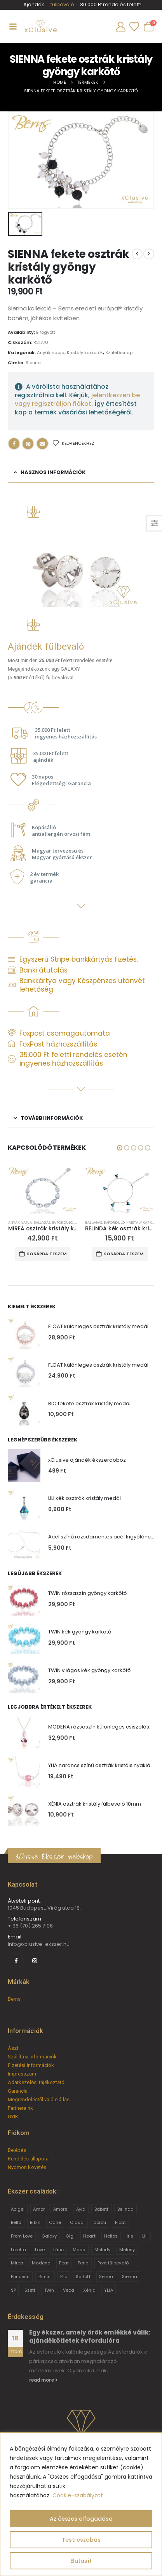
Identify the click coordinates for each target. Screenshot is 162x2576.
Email (42, 443)
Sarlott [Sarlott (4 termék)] (83, 2276)
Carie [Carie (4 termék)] (55, 2222)
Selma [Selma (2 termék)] (106, 2276)
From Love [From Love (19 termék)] (22, 2236)
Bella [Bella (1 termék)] (16, 2222)
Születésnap (118, 352)
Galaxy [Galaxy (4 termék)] (49, 2236)
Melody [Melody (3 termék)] (102, 2250)
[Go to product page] (43, 1190)
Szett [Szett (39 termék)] (29, 2290)
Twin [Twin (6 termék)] (49, 2290)
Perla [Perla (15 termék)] (83, 2263)
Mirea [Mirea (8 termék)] (17, 2263)
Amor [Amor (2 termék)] (38, 2209)
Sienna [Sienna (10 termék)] (129, 2276)
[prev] (137, 253)
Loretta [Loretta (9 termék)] (18, 2250)
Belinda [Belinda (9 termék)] (125, 2209)
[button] (119, 1147)
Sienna (33, 362)
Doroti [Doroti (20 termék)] (100, 2222)
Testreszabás (81, 2540)
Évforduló (62, 1222)
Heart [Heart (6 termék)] (89, 2236)
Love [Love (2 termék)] (40, 2250)
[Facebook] (16, 1960)
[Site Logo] (40, 26)
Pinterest (28, 443)
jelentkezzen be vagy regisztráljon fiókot (77, 399)
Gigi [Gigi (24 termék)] (70, 2236)
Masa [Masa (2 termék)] (79, 2250)
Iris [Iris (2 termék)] (130, 2236)
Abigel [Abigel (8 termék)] (17, 2209)
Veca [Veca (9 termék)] (68, 2290)
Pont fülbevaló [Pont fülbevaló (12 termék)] (113, 2263)
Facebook (14, 443)
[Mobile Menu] (13, 26)
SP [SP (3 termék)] (13, 2290)
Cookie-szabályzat (77, 2495)
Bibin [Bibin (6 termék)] (35, 2222)
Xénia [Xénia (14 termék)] (89, 2290)
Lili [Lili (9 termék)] (145, 2236)
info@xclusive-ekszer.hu (39, 1944)
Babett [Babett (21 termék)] (101, 2209)
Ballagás (42, 1222)
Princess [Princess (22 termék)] (20, 2276)
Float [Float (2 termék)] (120, 2222)
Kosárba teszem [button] (46, 1254)
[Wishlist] (134, 27)
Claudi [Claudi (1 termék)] (77, 2222)
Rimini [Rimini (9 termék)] (45, 2276)
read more (43, 2380)
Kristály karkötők (85, 352)
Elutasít (81, 2561)
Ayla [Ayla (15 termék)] (80, 2209)
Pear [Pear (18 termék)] (64, 2263)
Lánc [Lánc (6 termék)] (58, 2250)
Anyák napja (50, 352)
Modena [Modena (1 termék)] (41, 2263)
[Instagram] (34, 1960)
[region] (81, 2504)
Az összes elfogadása (81, 2519)
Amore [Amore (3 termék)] (60, 2209)
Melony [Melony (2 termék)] (127, 2250)
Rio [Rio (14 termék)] (63, 2276)
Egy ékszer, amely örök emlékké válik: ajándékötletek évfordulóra (89, 2336)
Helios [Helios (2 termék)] (111, 2236)
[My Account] (120, 27)
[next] (148, 253)
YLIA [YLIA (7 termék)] (108, 2290)
